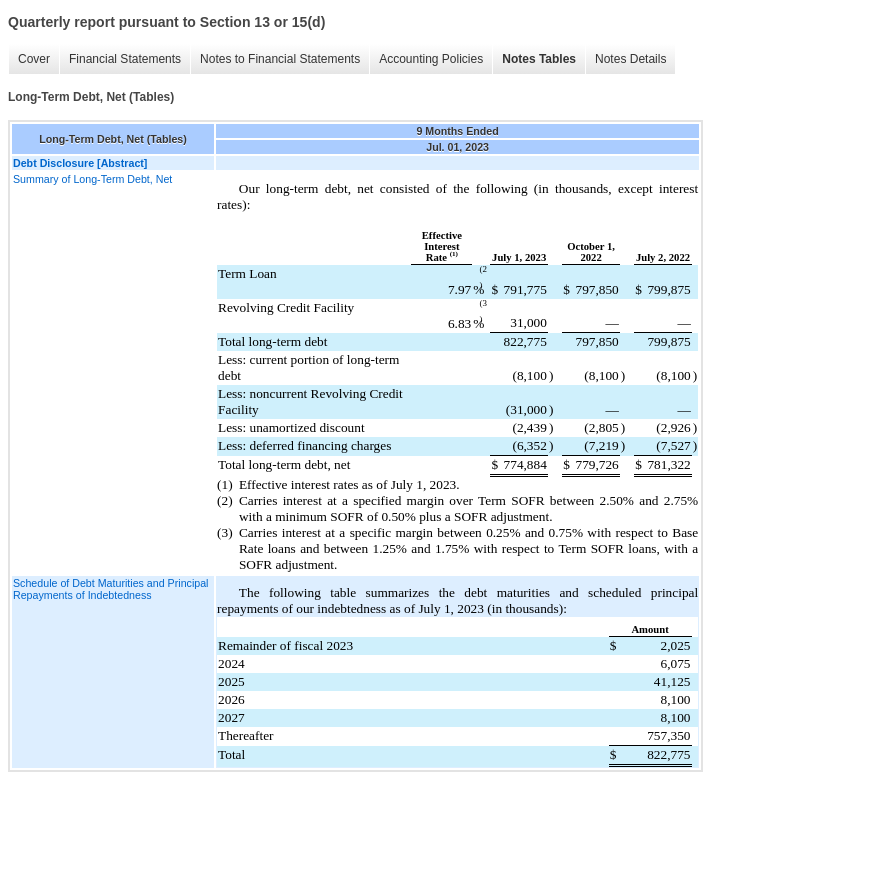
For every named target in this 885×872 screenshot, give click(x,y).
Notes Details (630, 59)
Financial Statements (125, 59)
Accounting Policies (431, 59)
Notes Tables (539, 59)
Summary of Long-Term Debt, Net (92, 179)
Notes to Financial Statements (280, 59)
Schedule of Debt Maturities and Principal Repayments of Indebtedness (110, 589)
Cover (34, 59)
